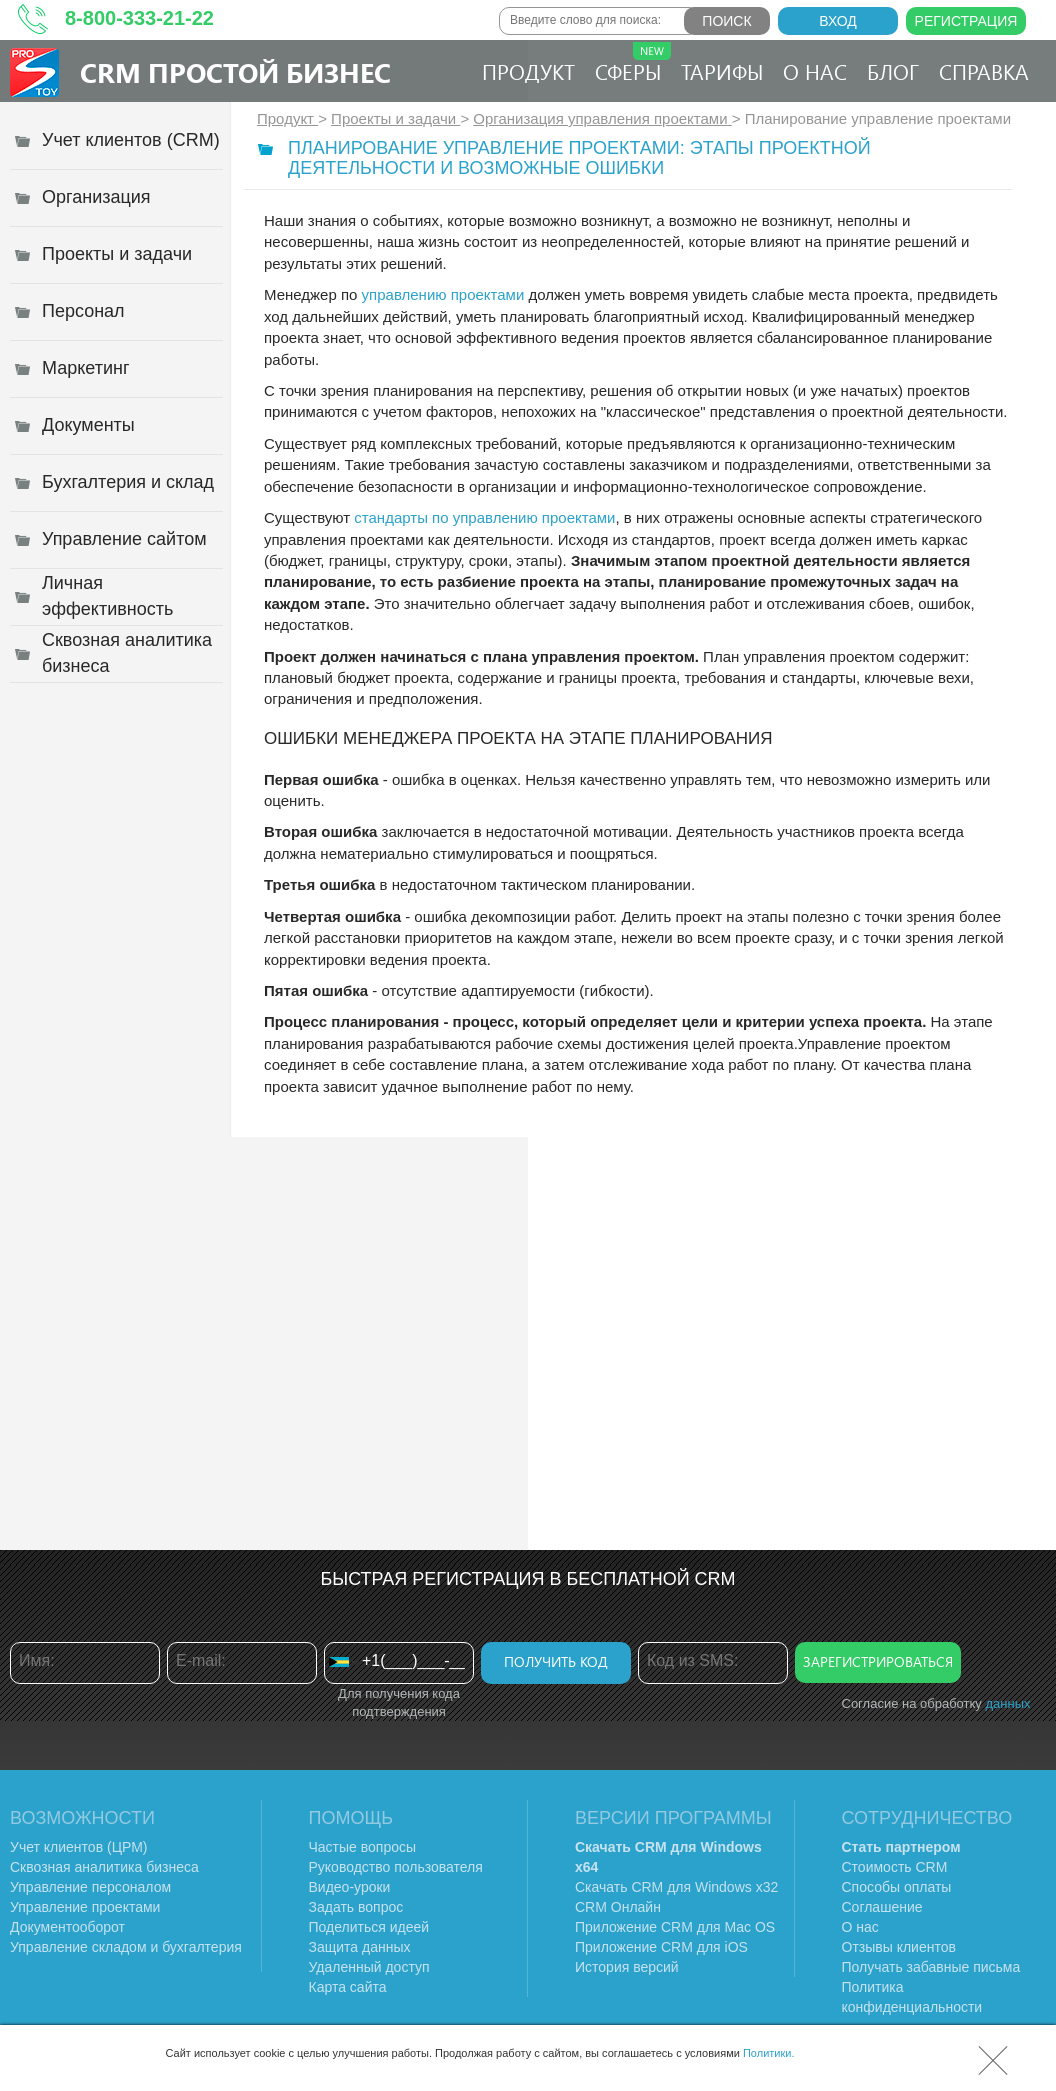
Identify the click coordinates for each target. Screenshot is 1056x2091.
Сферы (633, 63)
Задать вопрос (356, 1907)
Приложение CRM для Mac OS (675, 1927)
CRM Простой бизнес (235, 72)
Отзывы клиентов (899, 1947)
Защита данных (360, 1947)
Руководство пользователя (396, 1867)
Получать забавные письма (931, 1967)
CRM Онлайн (618, 1907)
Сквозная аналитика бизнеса (104, 1867)
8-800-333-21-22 (139, 18)
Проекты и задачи (395, 118)
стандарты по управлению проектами (484, 517)
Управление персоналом (90, 1887)
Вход (838, 21)
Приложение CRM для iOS (661, 1947)
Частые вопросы (363, 1847)
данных (1007, 1703)
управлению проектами (443, 294)
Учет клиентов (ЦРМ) (79, 1847)
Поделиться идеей (369, 1927)
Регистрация (966, 21)
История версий (627, 1967)
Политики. (769, 2053)
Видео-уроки (350, 1887)
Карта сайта (348, 1987)
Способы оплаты (897, 1887)
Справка (984, 71)
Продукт (528, 71)
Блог (893, 71)
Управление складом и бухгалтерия (126, 1947)
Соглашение (882, 1907)
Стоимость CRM (895, 1867)
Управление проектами (85, 1907)
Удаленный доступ (369, 1967)
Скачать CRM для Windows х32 (676, 1887)
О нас (815, 71)
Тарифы (722, 71)
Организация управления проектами (602, 118)
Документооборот (67, 1927)
